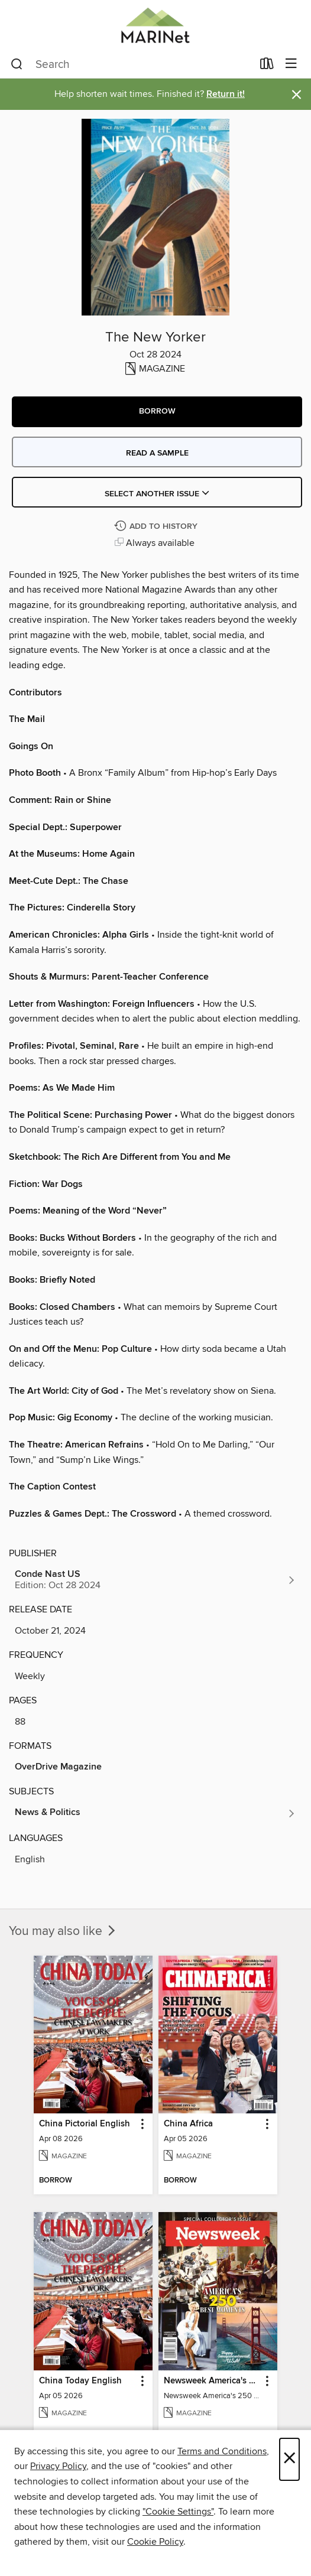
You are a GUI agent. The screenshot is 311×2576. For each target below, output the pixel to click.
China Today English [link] (80, 2381)
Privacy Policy (58, 2466)
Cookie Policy (155, 2542)
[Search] (17, 64)
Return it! (225, 94)
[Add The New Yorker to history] (157, 526)
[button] (157, 411)
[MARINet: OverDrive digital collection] (155, 25)
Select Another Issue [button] (157, 494)
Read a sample (157, 453)
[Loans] (267, 66)
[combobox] (131, 64)
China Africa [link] (188, 2124)
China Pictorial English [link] (84, 2124)
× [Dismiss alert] (296, 94)
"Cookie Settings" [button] (177, 2512)
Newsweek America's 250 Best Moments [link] (212, 2381)
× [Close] (289, 2459)
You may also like (63, 1931)
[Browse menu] (291, 64)
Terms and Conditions (222, 2451)
